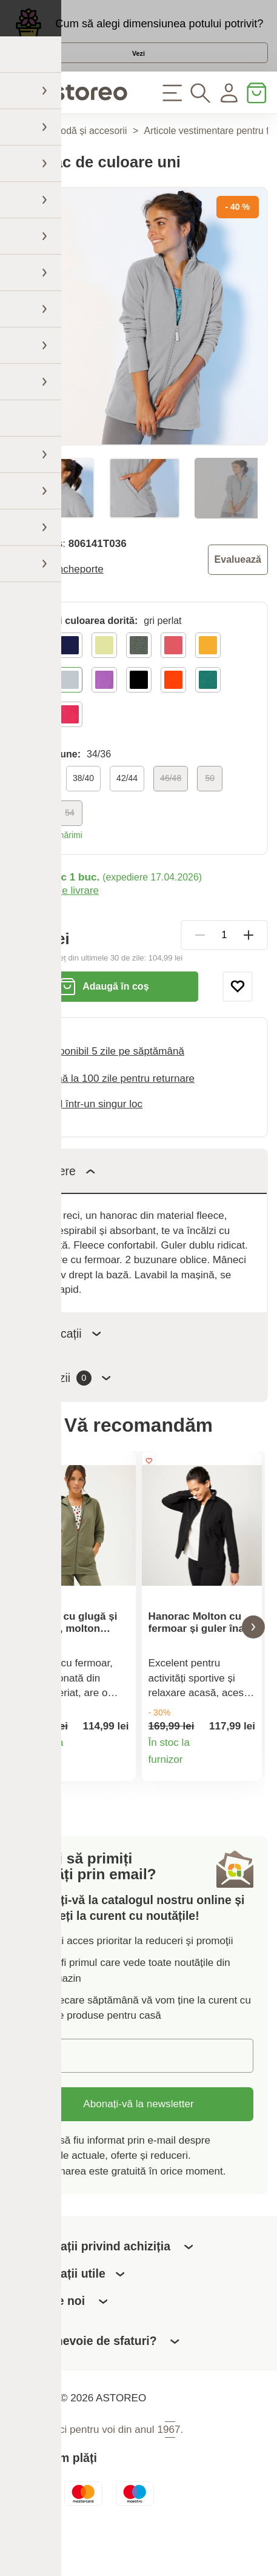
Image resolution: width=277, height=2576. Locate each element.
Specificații (63, 1362)
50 (210, 807)
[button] (23, 1662)
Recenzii (67, 1407)
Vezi (139, 69)
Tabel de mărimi (52, 864)
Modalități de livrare (54, 919)
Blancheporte (73, 598)
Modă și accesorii (90, 160)
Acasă (22, 160)
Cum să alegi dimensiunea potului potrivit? (159, 29)
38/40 (83, 807)
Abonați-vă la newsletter (138, 2144)
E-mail (49, 2096)
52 (35, 842)
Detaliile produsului (119, 1806)
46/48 (170, 807)
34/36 (39, 807)
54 (70, 842)
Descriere (60, 1199)
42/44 (127, 807)
